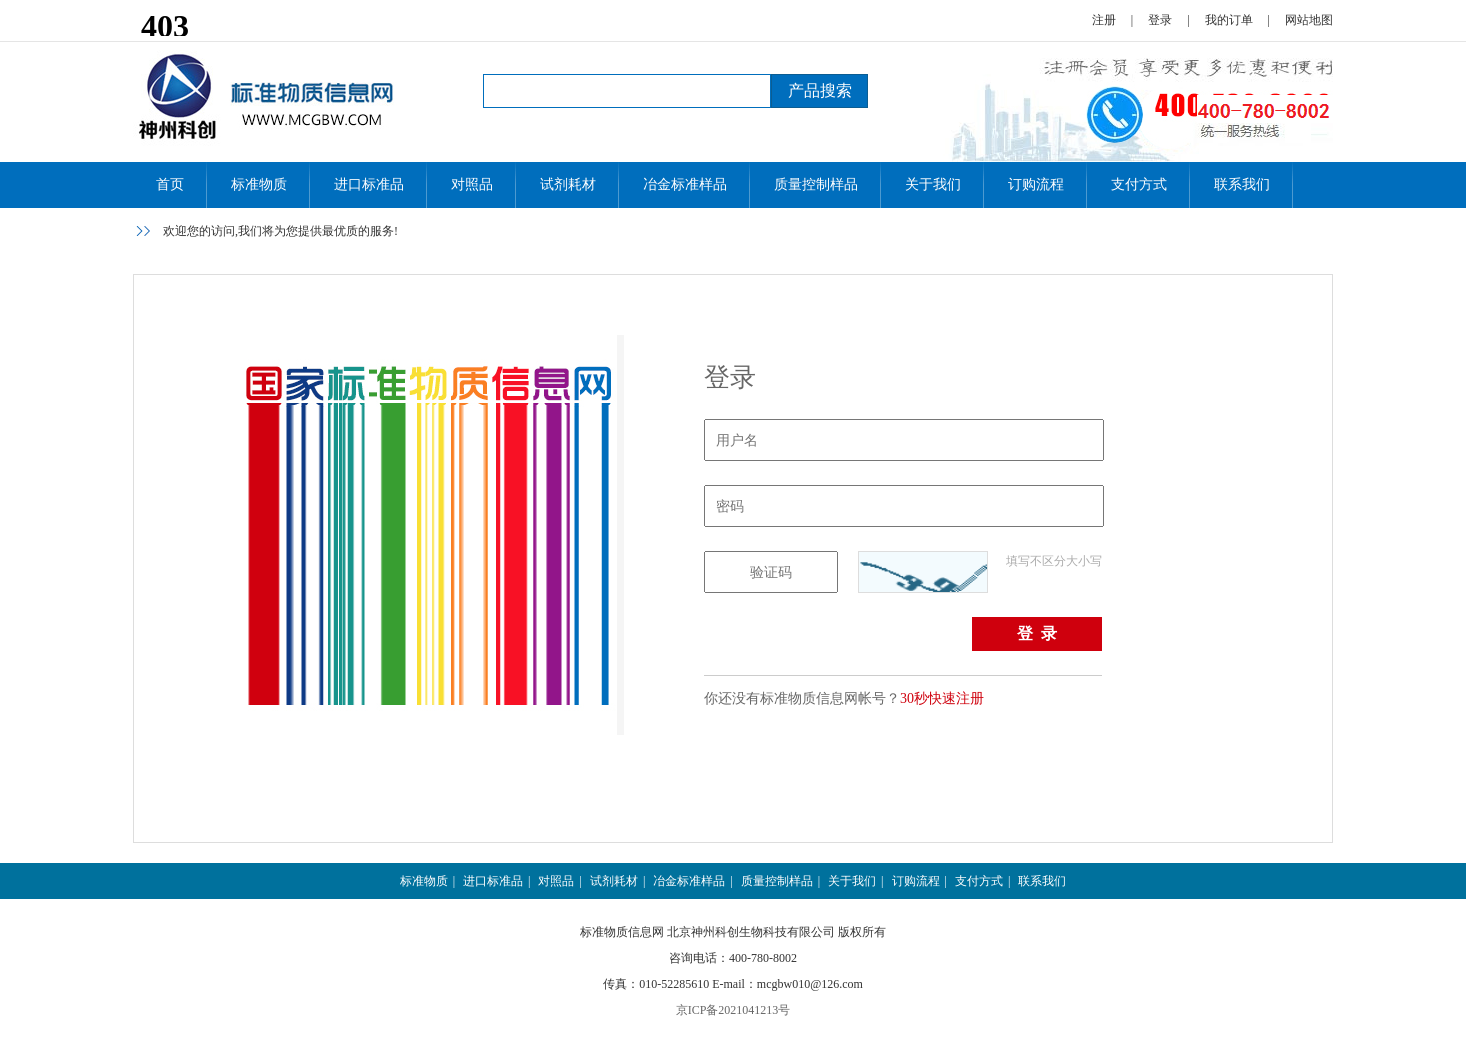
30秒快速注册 (942, 698)
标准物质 (259, 184)
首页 (170, 184)
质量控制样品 (816, 184)
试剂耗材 (568, 184)
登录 (1160, 20)
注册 (1104, 20)
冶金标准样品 (685, 184)
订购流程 (1036, 184)
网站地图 (1309, 20)
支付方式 (1139, 184)
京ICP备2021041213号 (733, 1010)
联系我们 (1242, 184)
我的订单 (1229, 20)
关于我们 (933, 184)
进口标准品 (369, 184)
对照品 (472, 184)
